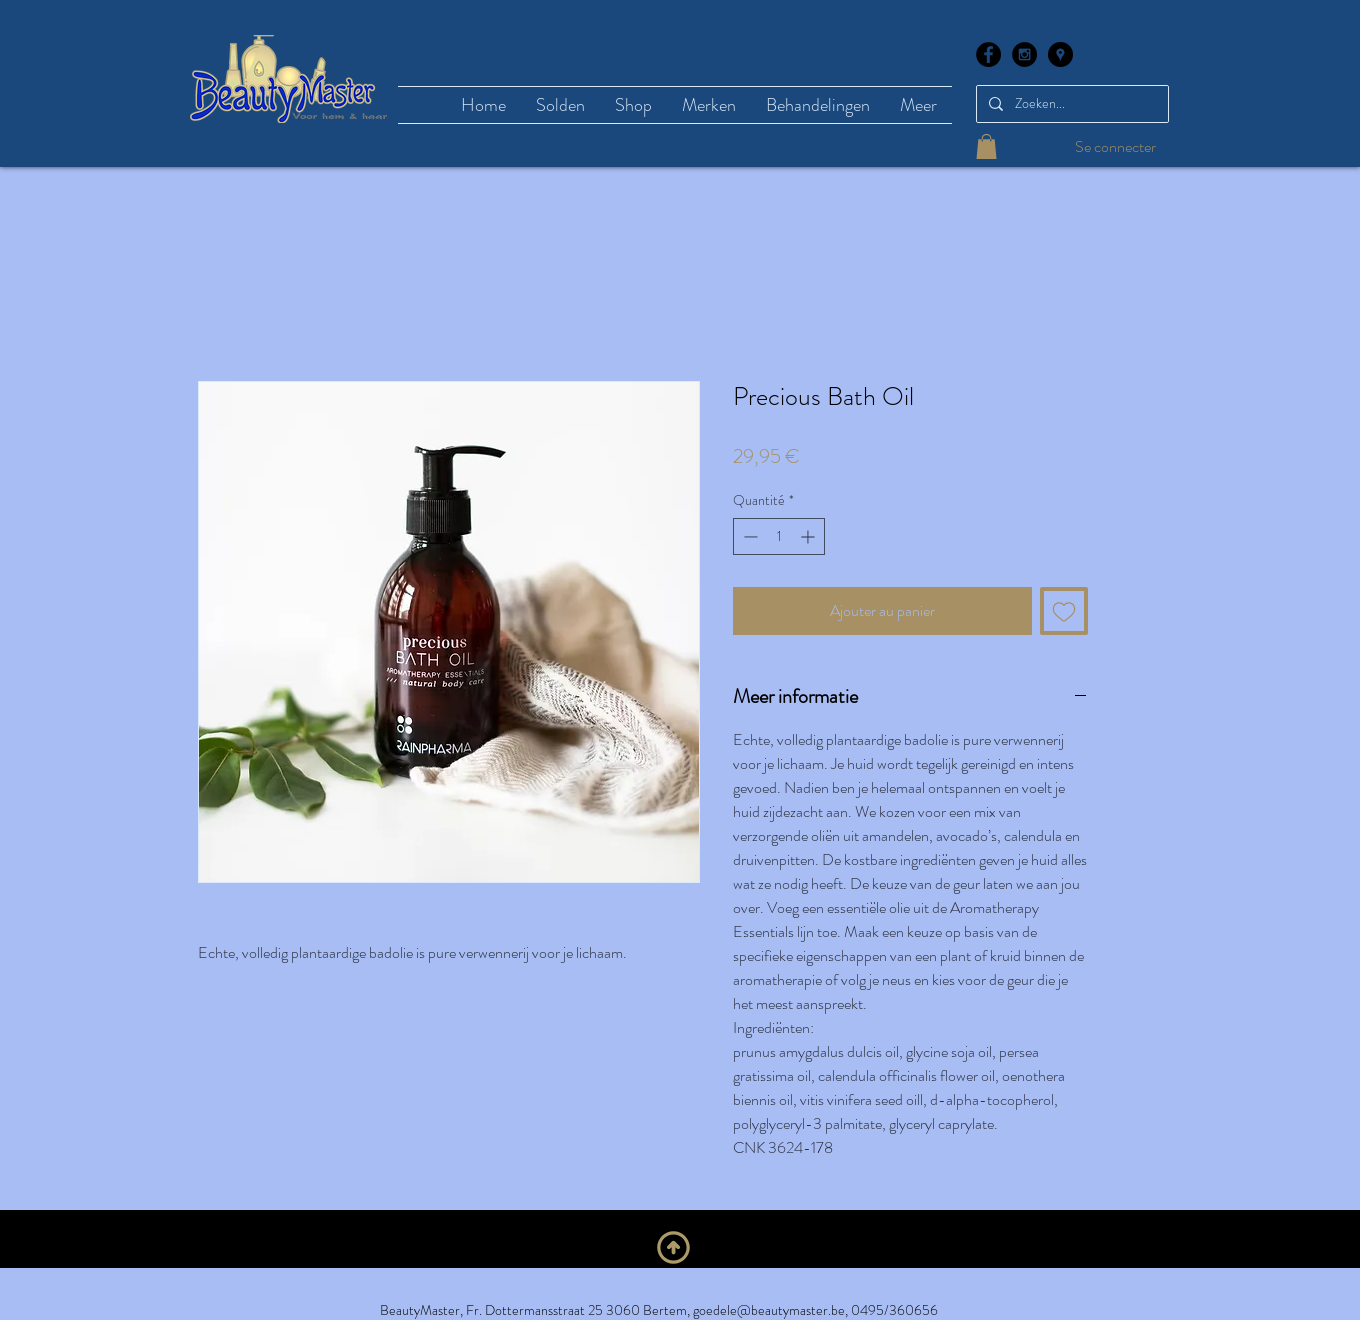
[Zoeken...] (1070, 104)
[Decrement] (748, 536)
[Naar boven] (673, 1247)
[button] (986, 146)
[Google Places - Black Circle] (1060, 54)
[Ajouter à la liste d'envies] (1064, 611)
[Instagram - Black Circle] (1024, 54)
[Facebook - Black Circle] (988, 54)
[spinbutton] (779, 536)
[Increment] (809, 536)
